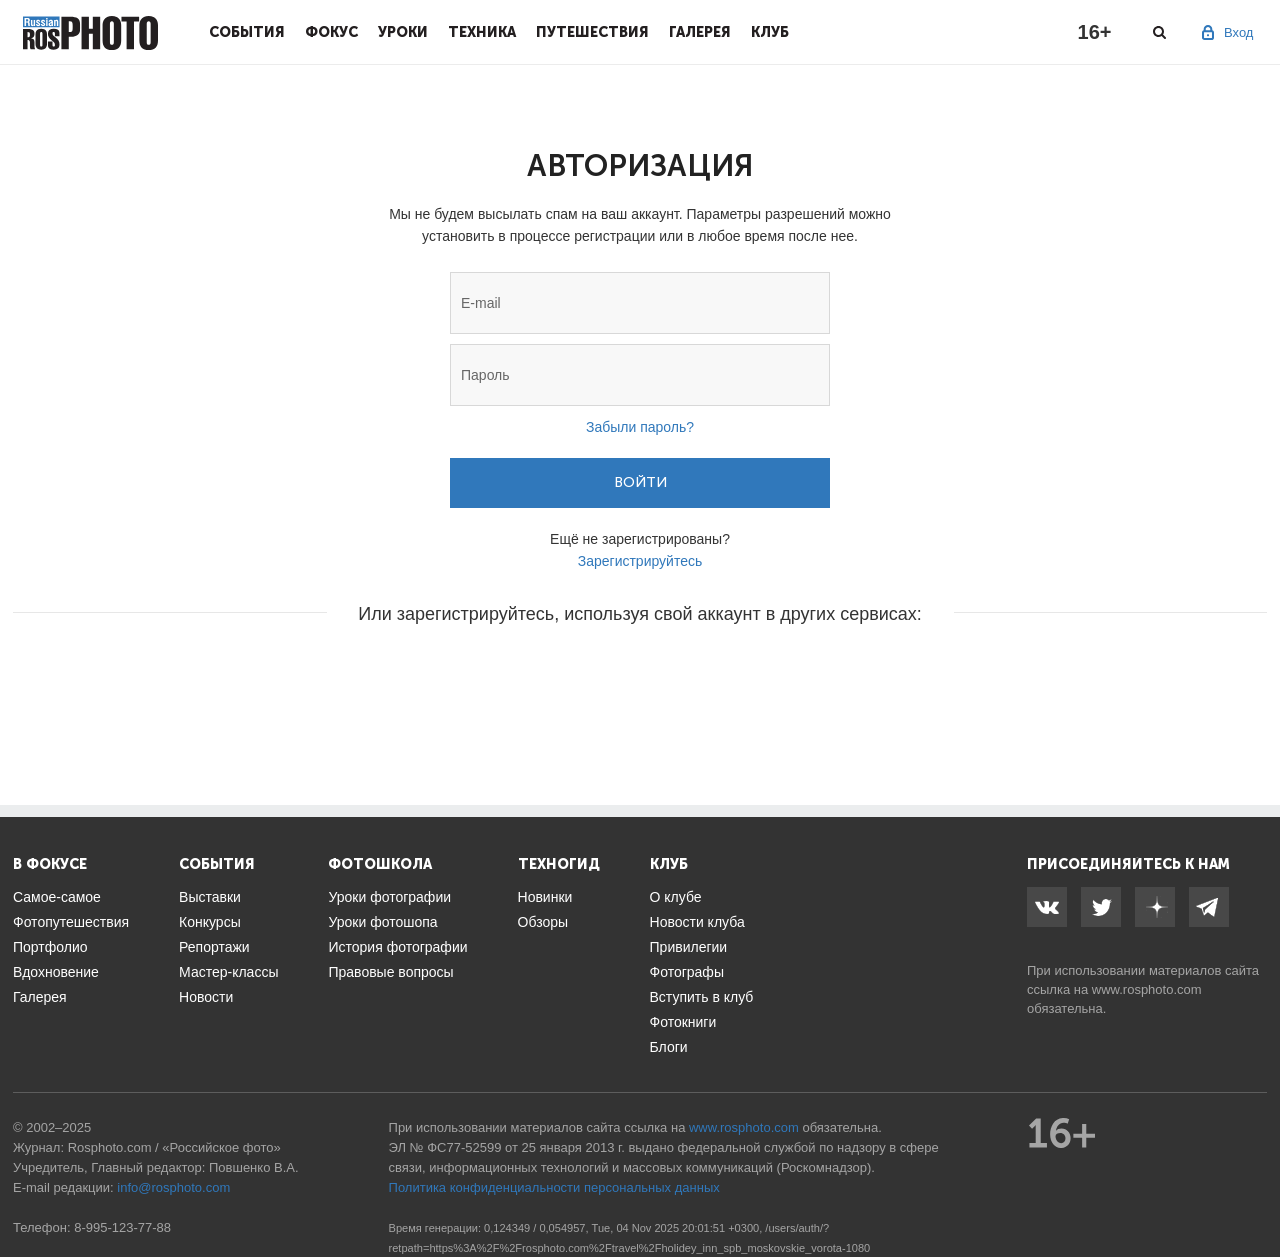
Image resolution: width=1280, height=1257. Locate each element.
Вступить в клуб (702, 997)
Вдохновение (56, 972)
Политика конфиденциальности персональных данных (554, 1187)
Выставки (210, 897)
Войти (640, 482)
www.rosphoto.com (1147, 989)
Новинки (545, 897)
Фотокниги (683, 1022)
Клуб (770, 32)
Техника (482, 32)
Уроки (403, 32)
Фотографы (687, 972)
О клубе (676, 897)
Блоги (669, 1047)
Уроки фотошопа (382, 922)
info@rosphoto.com (173, 1187)
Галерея (700, 32)
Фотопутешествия (71, 922)
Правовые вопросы (390, 972)
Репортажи (214, 947)
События (247, 32)
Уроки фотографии (389, 897)
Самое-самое (57, 897)
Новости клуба (697, 922)
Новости (206, 997)
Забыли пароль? (640, 427)
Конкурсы (210, 922)
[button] (488, 674)
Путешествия (592, 32)
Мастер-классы (228, 972)
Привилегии (689, 947)
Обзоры (543, 922)
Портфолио (50, 947)
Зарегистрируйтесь (640, 561)
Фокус (331, 32)
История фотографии (397, 947)
